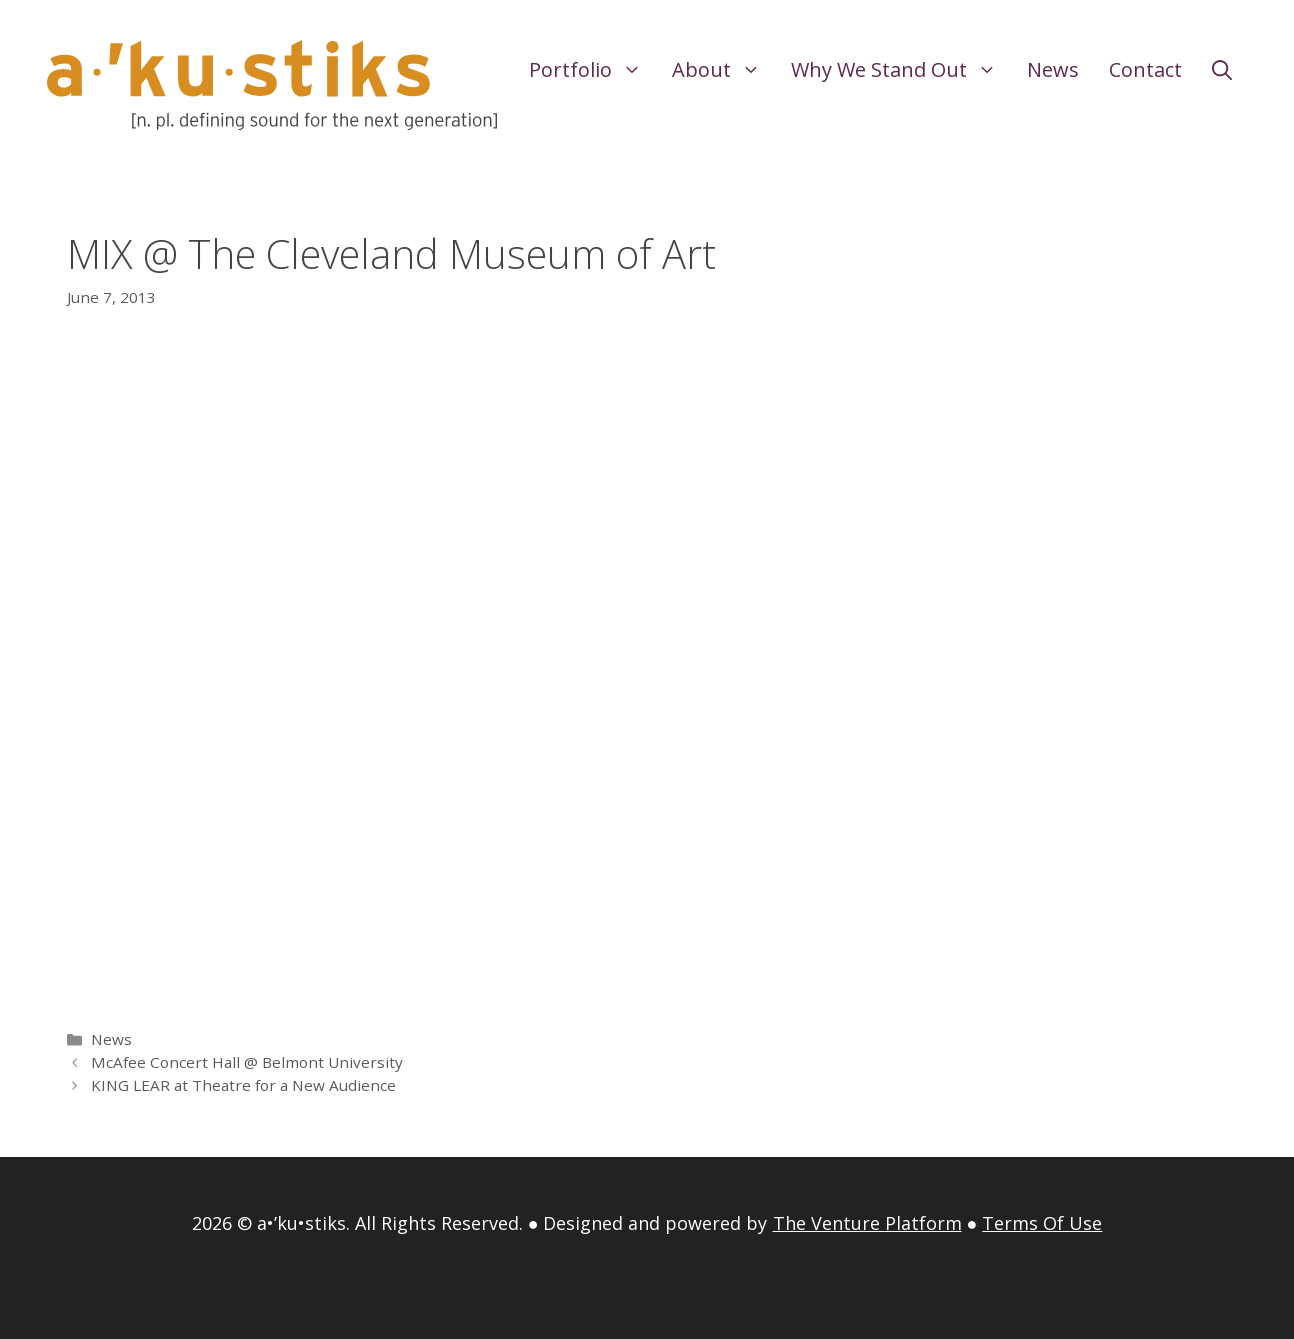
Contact (1145, 69)
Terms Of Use (1042, 1223)
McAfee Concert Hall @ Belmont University (247, 1062)
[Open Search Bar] (1222, 70)
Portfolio (593, 70)
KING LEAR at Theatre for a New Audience (243, 1085)
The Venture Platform (867, 1223)
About (724, 70)
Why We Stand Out (901, 70)
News (1053, 69)
